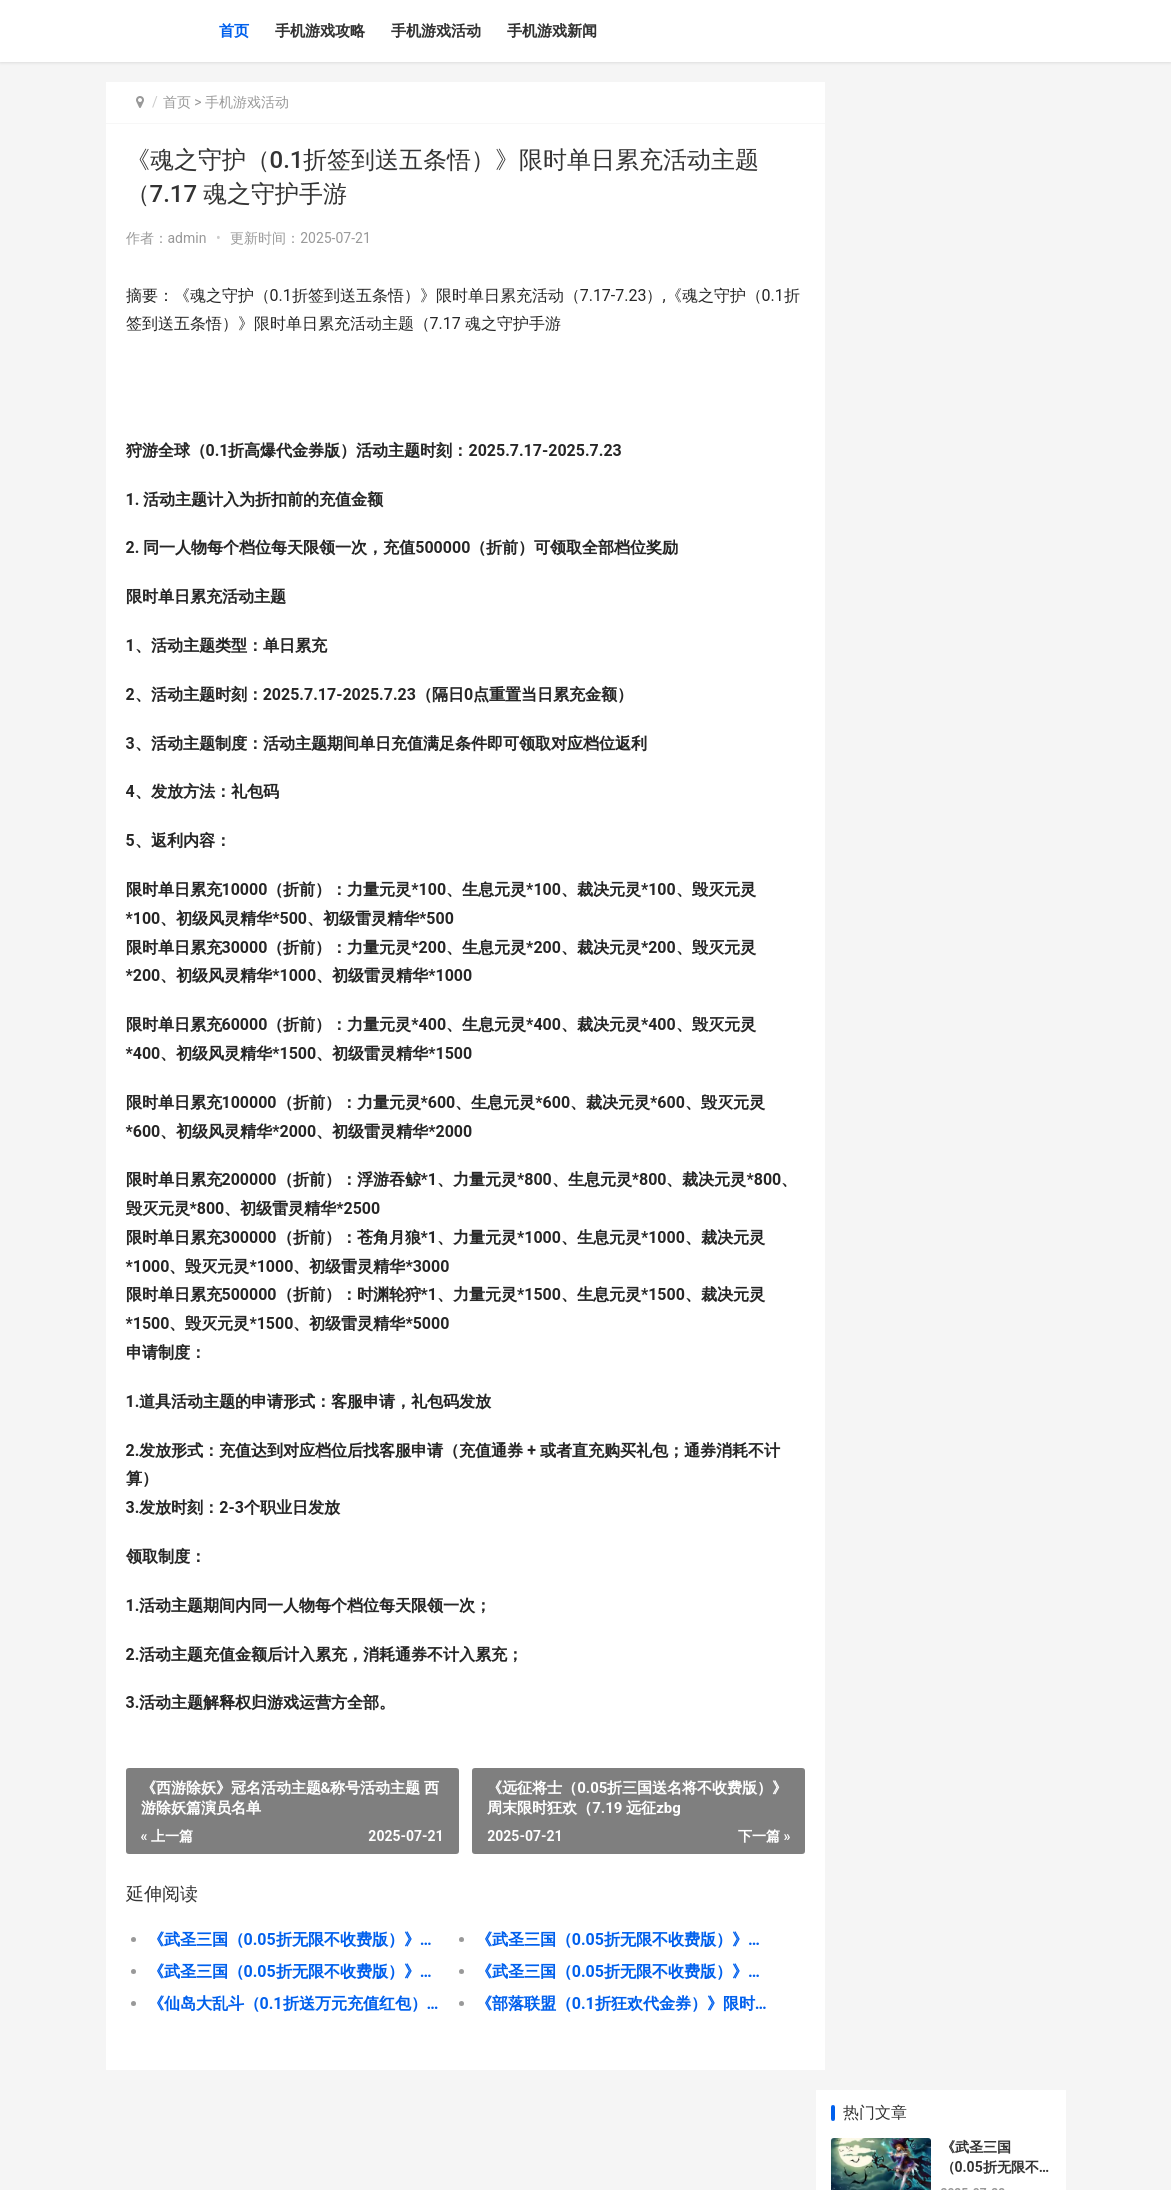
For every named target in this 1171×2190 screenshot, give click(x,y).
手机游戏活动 (436, 31)
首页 (234, 31)
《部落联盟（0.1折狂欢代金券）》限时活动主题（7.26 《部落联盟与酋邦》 (602, 2003)
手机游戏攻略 (320, 31)
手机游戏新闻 (552, 31)
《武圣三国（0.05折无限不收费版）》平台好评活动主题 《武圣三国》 (289, 1939)
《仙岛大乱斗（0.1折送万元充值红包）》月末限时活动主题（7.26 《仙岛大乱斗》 (289, 2003)
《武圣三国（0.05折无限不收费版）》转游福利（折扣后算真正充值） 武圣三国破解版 (602, 1939)
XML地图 (485, 2158)
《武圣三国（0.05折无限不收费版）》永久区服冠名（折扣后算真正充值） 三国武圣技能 (602, 1971)
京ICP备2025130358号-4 (390, 2158)
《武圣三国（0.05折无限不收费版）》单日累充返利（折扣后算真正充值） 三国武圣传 (289, 1971)
